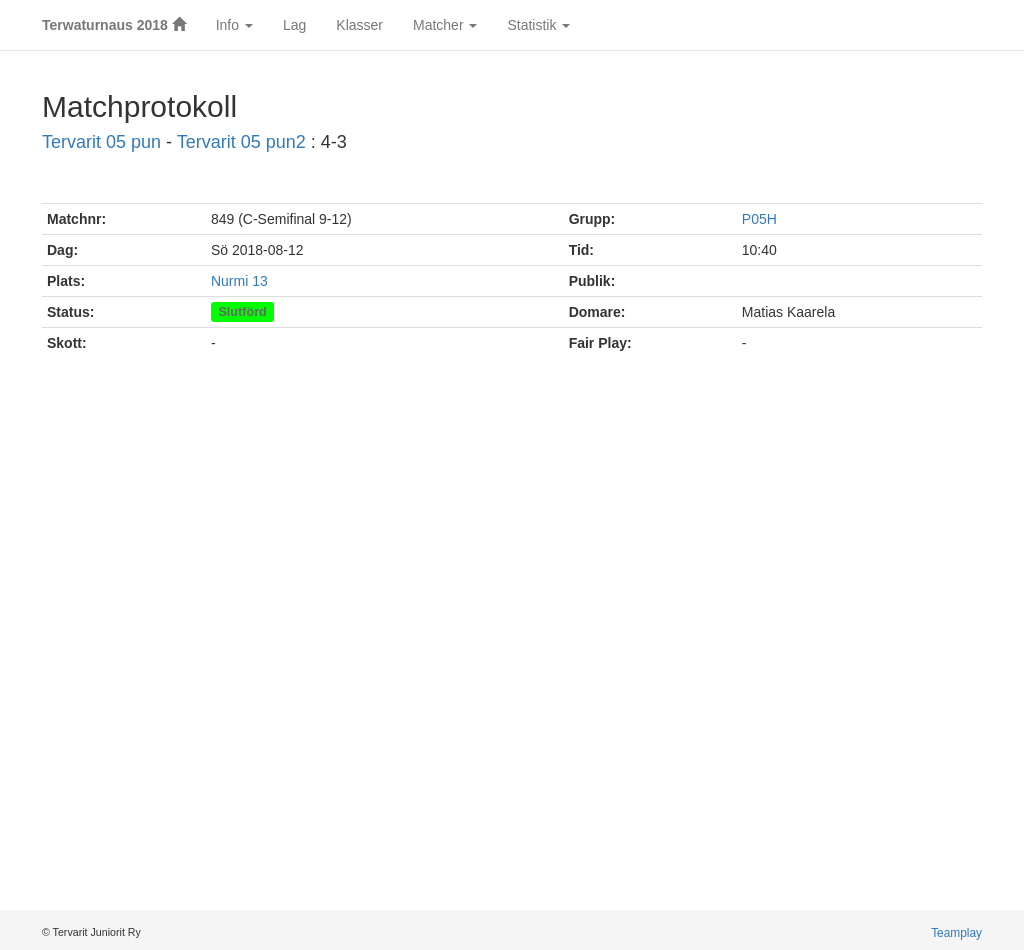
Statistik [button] (538, 25)
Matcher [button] (445, 25)
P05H (759, 219)
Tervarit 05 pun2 (241, 142)
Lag (294, 25)
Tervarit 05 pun (101, 142)
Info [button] (234, 25)
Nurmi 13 (239, 281)
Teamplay (956, 933)
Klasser (359, 25)
